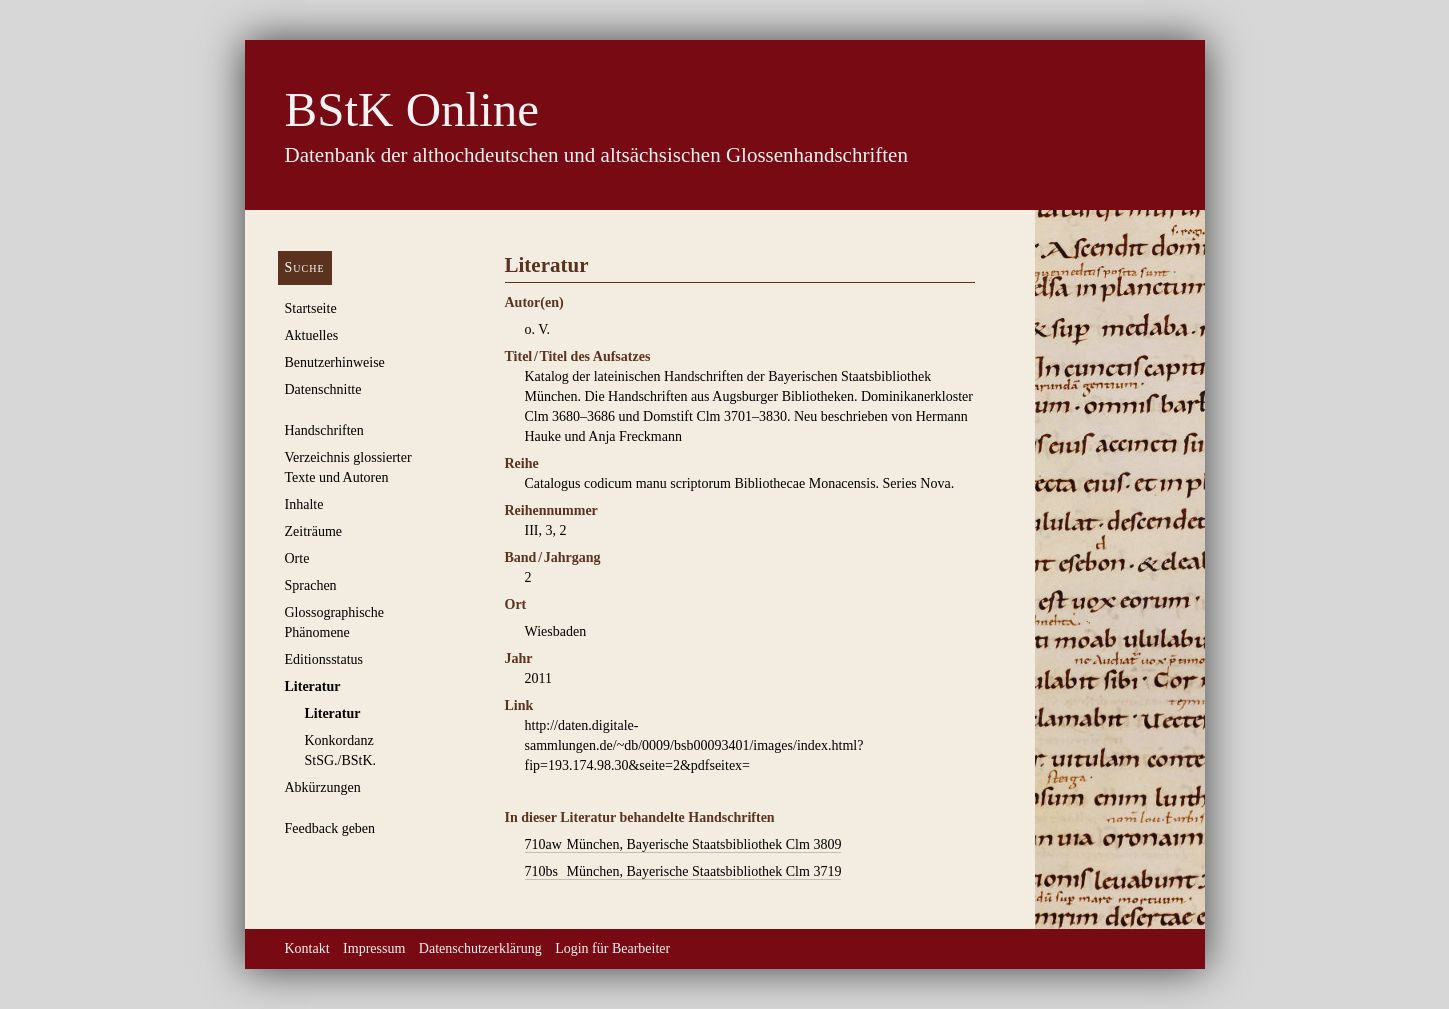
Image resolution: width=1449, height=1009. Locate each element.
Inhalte (304, 504)
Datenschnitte (323, 389)
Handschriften (324, 430)
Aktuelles (312, 335)
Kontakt (307, 948)
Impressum (374, 948)
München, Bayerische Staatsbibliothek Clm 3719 (683, 872)
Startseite (311, 308)
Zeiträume (314, 531)
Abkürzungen (323, 787)
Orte (297, 558)
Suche (305, 267)
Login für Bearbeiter (612, 948)
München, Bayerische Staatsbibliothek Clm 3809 (683, 845)
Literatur (313, 686)
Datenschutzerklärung (480, 948)
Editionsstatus (324, 659)
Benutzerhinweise (335, 362)
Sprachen (311, 585)
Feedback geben (330, 828)
